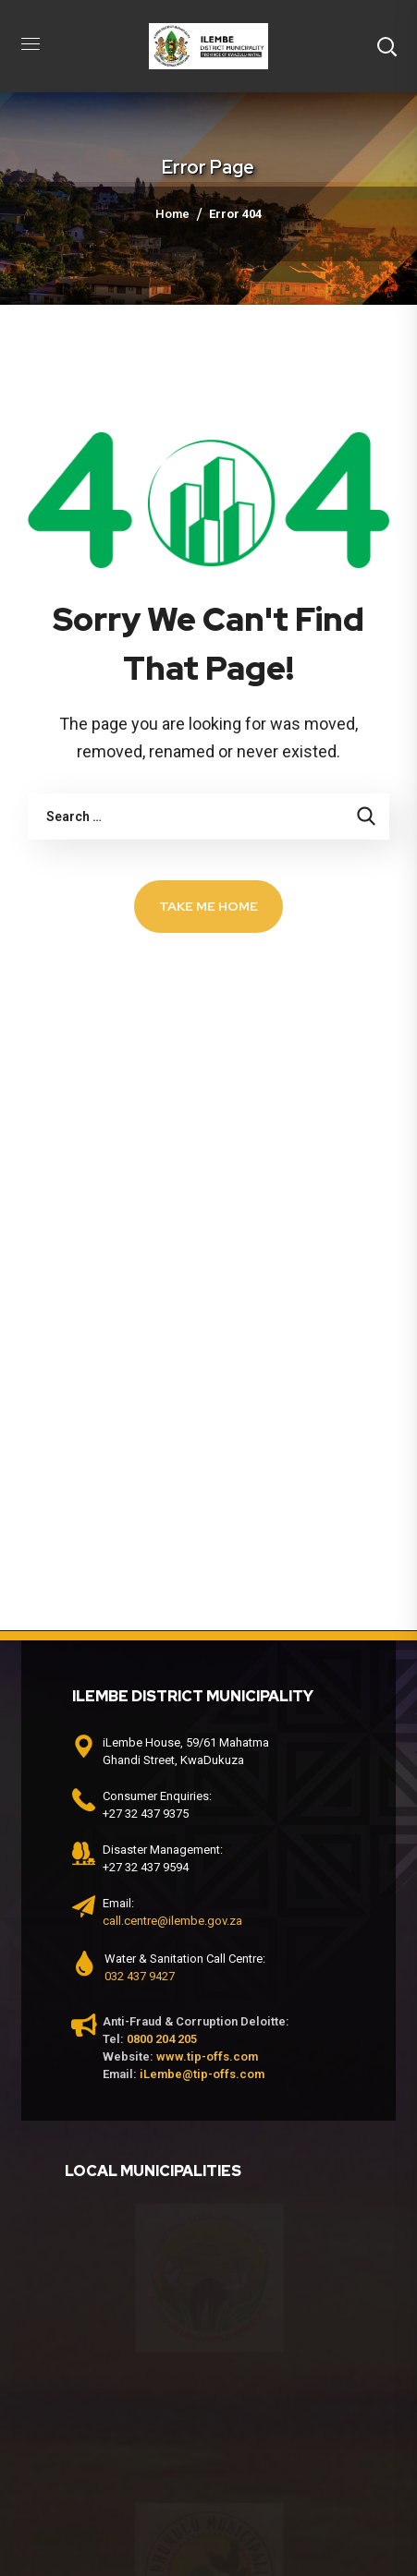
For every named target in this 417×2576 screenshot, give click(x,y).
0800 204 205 (162, 2039)
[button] (386, 46)
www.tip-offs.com (207, 2056)
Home (172, 214)
